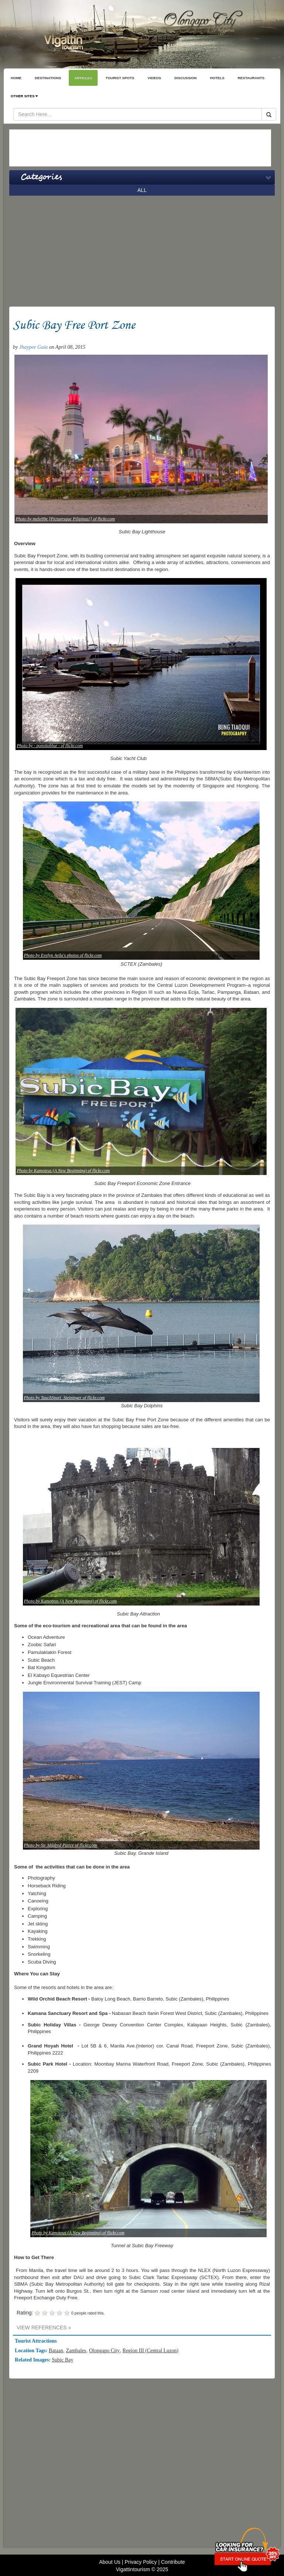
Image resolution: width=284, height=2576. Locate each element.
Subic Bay (62, 2360)
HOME (16, 78)
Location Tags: (32, 2350)
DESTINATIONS (48, 78)
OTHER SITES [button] (24, 96)
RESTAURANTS (251, 78)
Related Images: (33, 2360)
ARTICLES (83, 78)
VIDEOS (154, 78)
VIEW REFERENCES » (44, 2327)
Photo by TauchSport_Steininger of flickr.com (64, 1397)
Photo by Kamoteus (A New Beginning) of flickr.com (63, 1170)
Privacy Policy (141, 2562)
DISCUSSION (186, 78)
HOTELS (217, 78)
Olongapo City (104, 2350)
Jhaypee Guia (33, 347)
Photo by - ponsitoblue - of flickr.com (50, 745)
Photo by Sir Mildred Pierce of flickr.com (60, 1845)
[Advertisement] (140, 147)
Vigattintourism (133, 2569)
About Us (110, 2562)
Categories (41, 177)
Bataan (56, 2350)
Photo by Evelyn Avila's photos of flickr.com (63, 955)
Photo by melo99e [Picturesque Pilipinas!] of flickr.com (65, 518)
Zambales (76, 2350)
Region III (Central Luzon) (150, 2350)
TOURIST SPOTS (119, 78)
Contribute (173, 2562)
